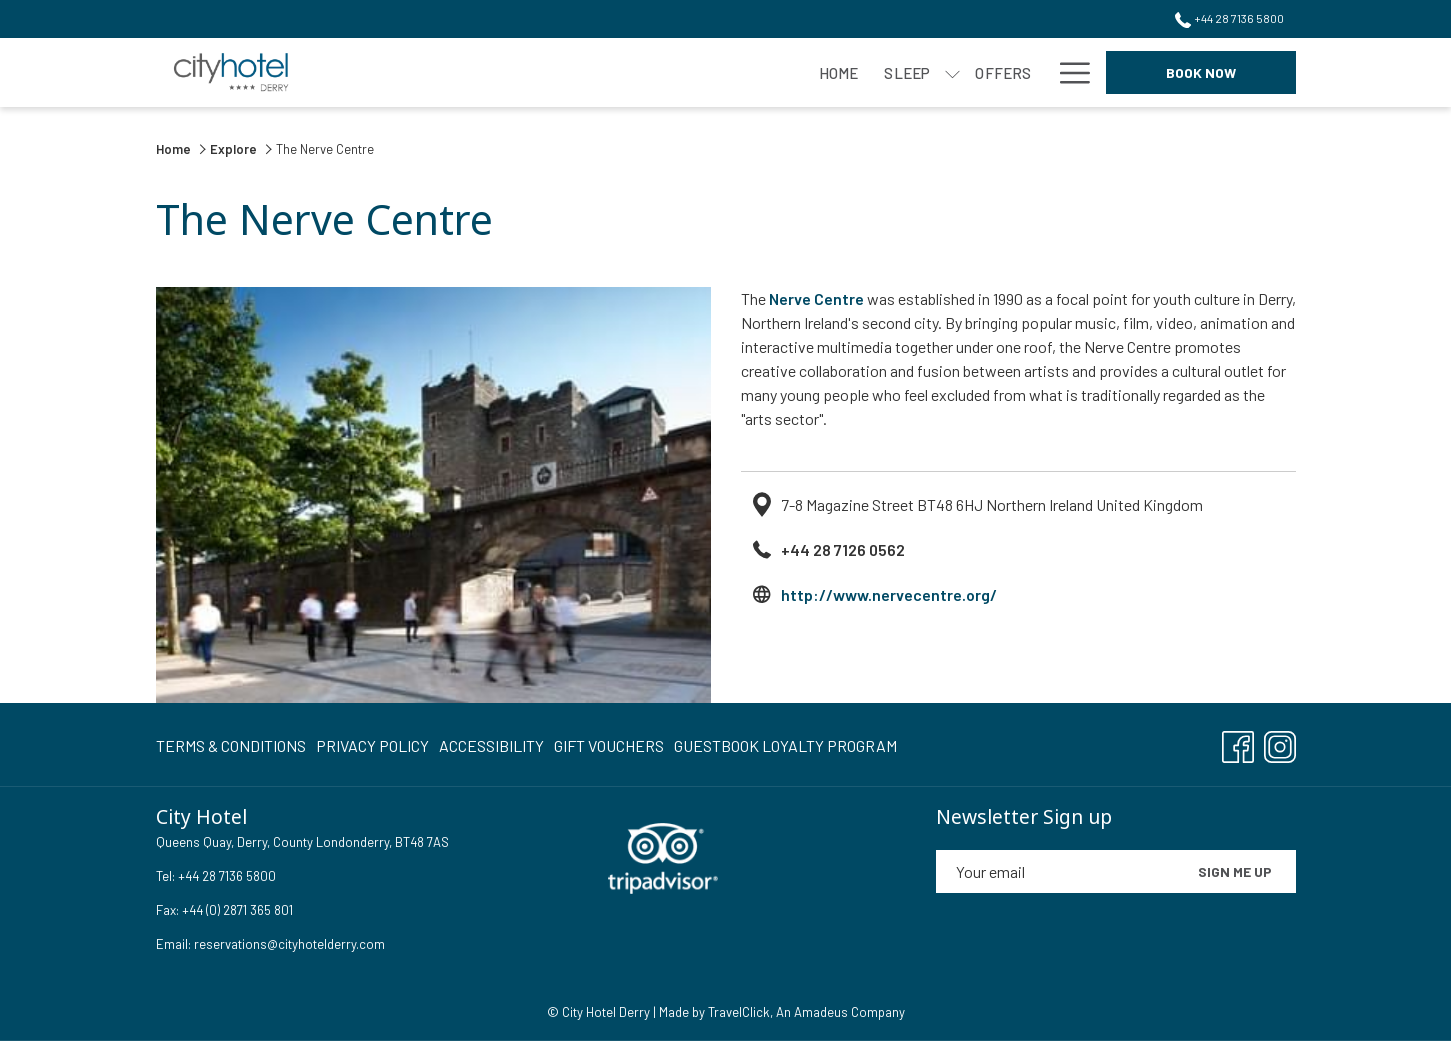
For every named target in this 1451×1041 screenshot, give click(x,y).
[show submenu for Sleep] (572, 72)
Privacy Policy (372, 745)
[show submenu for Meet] (812, 72)
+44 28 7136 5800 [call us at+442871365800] (1229, 18)
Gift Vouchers (609, 745)
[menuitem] (233, 746)
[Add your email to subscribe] (1055, 871)
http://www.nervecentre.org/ (889, 594)
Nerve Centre (816, 298)
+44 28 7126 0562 (843, 549)
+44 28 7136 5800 (225, 876)
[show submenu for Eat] (727, 72)
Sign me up (1235, 871)
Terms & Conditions (231, 745)
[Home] (458, 72)
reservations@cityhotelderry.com (289, 944)
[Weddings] (974, 72)
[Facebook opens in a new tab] (1238, 742)
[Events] (863, 72)
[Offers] (623, 72)
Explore (233, 149)
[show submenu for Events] (914, 72)
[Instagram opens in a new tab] (1280, 742)
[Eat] (691, 72)
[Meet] (770, 72)
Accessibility (491, 745)
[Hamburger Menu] (1067, 72)
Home (175, 149)
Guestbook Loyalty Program (785, 745)
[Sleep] (527, 72)
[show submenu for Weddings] (1035, 72)
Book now (1201, 72)
